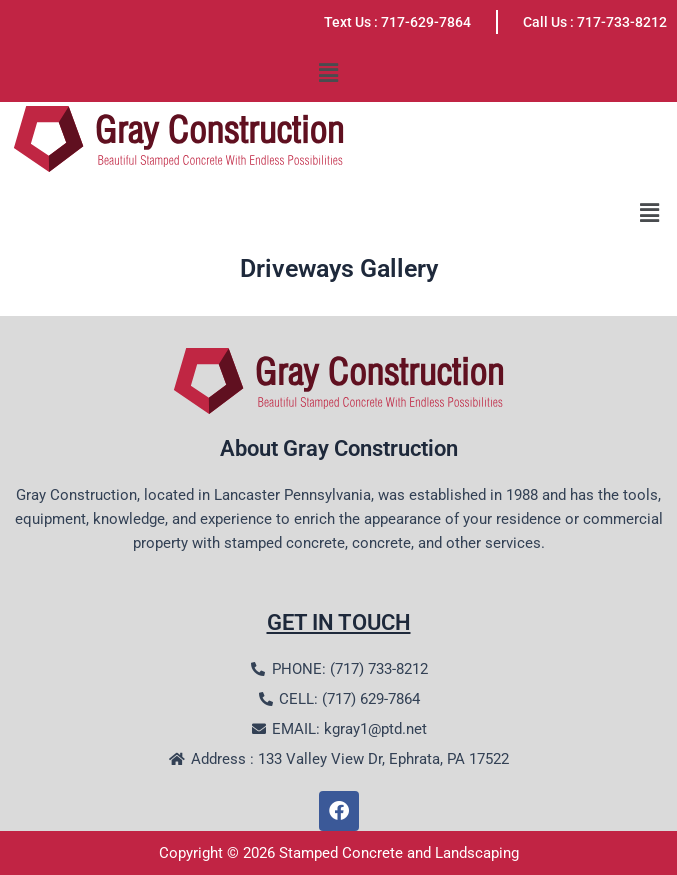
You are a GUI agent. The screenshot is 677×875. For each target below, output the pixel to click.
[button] (328, 73)
